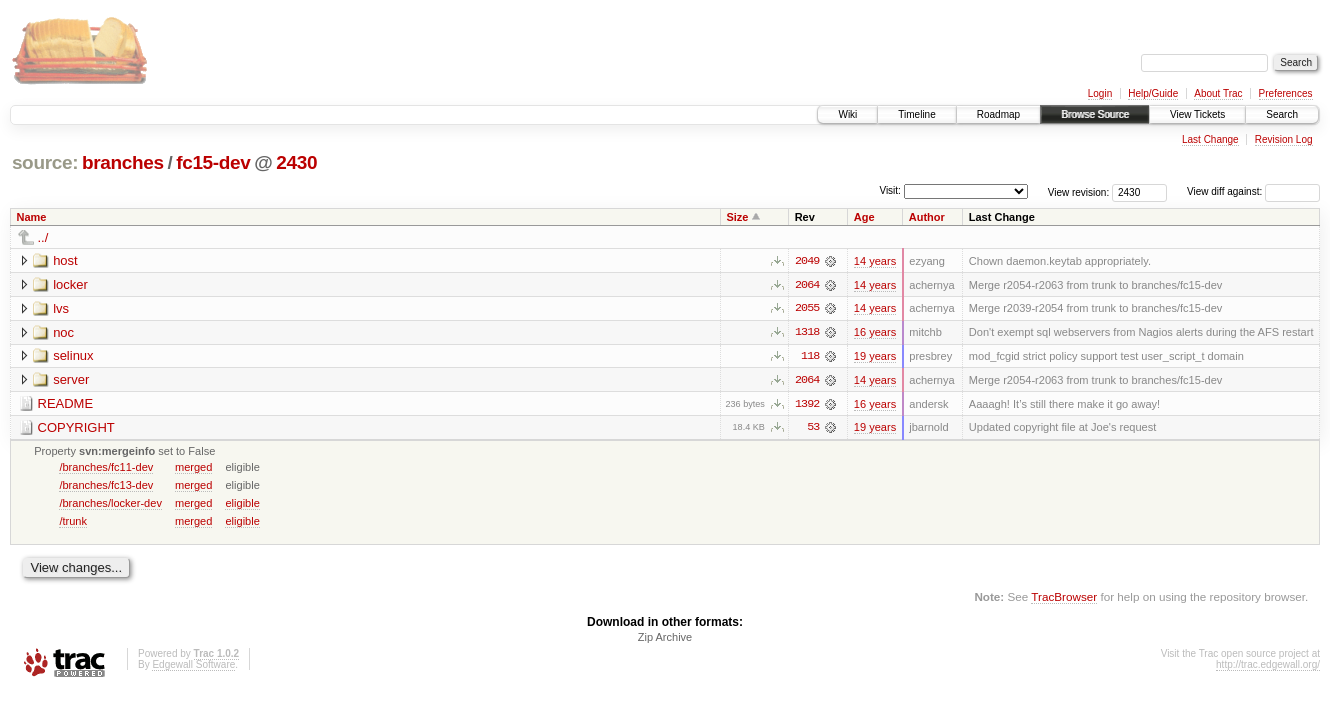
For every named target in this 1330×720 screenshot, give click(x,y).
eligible (242, 504)
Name (32, 217)
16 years (875, 333)
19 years (875, 357)
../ (43, 237)
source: (45, 162)
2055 (807, 309)
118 (810, 357)
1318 (807, 333)
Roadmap (998, 114)
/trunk (73, 522)
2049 (807, 261)
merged (193, 468)
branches (123, 162)
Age (864, 217)
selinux (73, 356)
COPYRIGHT (76, 428)
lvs (61, 308)
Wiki (847, 114)
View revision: (1079, 191)
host (65, 260)
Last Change (1210, 139)
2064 (807, 285)
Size (737, 217)
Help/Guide (1153, 93)
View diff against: (1253, 191)
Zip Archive (665, 639)
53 (813, 429)
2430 (296, 162)
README (66, 404)
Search (1282, 114)
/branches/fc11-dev (106, 468)
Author (927, 217)
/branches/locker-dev (110, 504)
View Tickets (1197, 114)
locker (70, 284)
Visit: (890, 190)
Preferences (1286, 93)
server (71, 380)
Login (1100, 93)
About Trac (1218, 93)
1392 (807, 405)
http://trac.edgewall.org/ (1268, 666)
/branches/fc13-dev (106, 486)
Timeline (916, 114)
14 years (875, 261)
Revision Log (1284, 139)
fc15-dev (213, 162)
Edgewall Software (193, 666)
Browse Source (1095, 114)
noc (63, 332)
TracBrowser (1064, 598)
